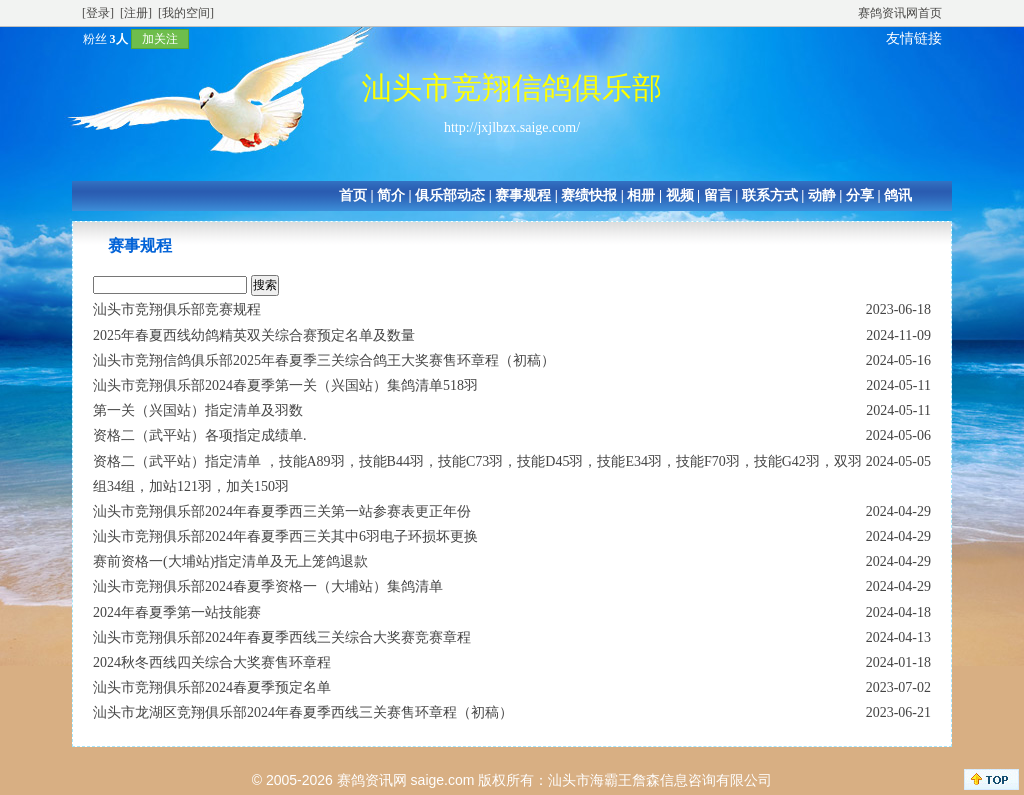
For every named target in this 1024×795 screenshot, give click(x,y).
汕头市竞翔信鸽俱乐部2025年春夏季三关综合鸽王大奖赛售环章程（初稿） (324, 360)
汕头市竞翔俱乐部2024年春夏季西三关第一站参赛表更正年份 (282, 511)
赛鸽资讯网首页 (900, 13)
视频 (680, 195)
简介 (391, 195)
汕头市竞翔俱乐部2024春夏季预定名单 (212, 687)
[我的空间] (186, 13)
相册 (641, 195)
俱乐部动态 (450, 195)
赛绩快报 (589, 195)
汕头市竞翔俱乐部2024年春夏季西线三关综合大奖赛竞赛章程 (282, 637)
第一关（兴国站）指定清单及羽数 (198, 410)
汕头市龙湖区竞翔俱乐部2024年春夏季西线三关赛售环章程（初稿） (303, 712)
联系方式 (770, 195)
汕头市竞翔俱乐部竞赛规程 (177, 309)
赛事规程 (523, 195)
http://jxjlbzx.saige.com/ (512, 127)
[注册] (136, 13)
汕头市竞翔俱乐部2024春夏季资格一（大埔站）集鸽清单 (268, 586)
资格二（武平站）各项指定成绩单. (200, 435)
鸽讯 (898, 195)
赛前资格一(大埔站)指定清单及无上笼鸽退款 (230, 561)
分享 (860, 195)
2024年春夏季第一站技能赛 (177, 612)
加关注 (160, 39)
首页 (353, 195)
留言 (718, 195)
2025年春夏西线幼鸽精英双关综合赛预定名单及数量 (254, 335)
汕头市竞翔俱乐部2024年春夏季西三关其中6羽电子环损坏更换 (285, 536)
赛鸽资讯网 (372, 780)
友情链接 (914, 38)
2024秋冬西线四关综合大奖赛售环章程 (212, 662)
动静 (822, 195)
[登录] (98, 13)
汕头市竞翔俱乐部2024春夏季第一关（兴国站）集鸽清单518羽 (285, 385)
